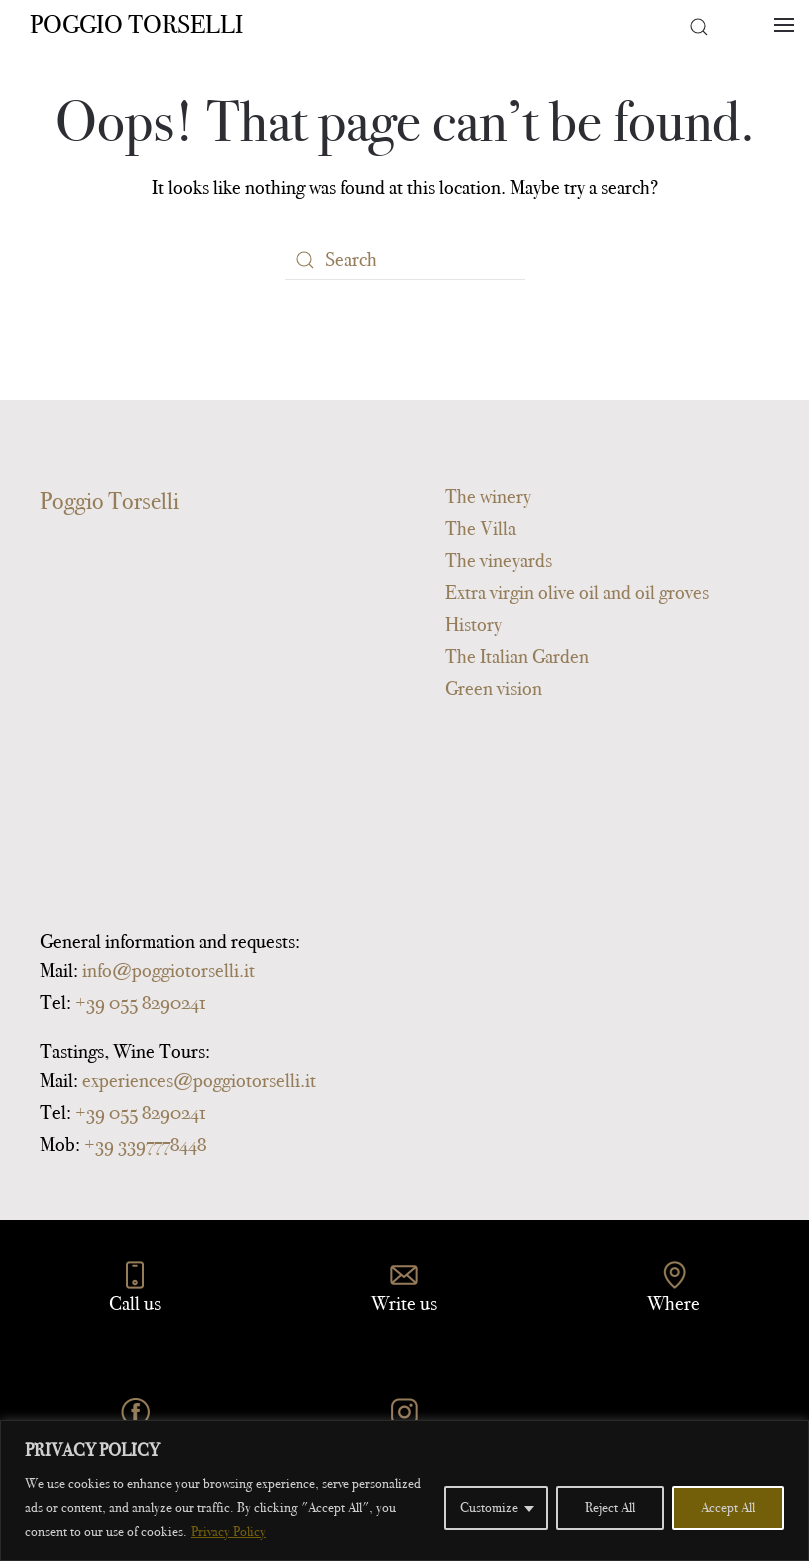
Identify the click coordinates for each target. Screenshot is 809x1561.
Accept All (728, 1507)
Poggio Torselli (136, 24)
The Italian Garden (517, 656)
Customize (489, 1507)
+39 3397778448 (145, 1144)
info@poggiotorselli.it (168, 970)
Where (673, 1303)
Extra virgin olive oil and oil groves (577, 592)
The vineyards (498, 560)
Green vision (493, 688)
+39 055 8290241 (140, 1002)
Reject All (610, 1507)
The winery (488, 496)
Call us (135, 1303)
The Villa (480, 528)
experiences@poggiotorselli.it (199, 1080)
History (473, 624)
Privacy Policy (228, 1531)
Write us (404, 1303)
